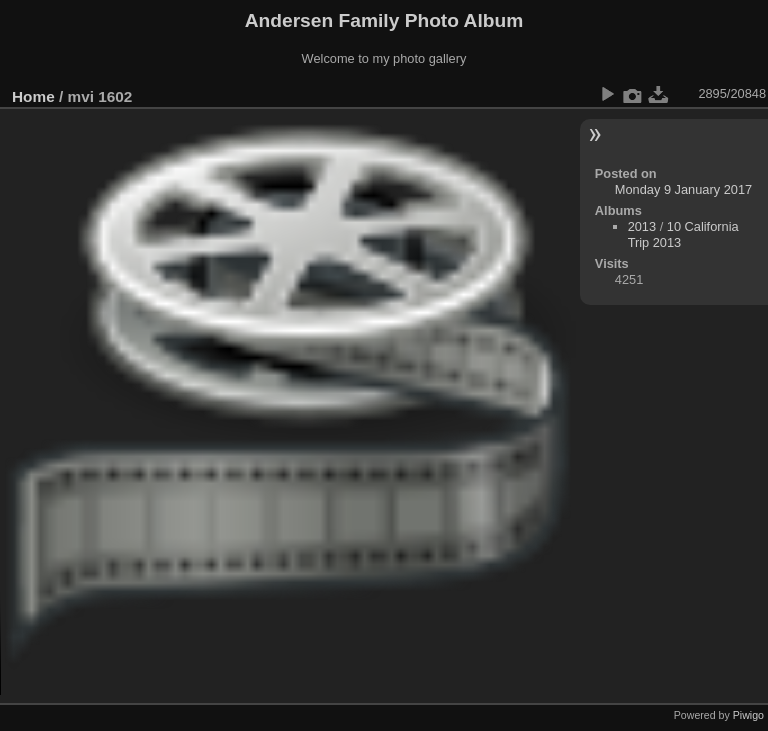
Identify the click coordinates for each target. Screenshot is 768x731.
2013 (642, 226)
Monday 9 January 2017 (683, 189)
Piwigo (748, 715)
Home (33, 96)
